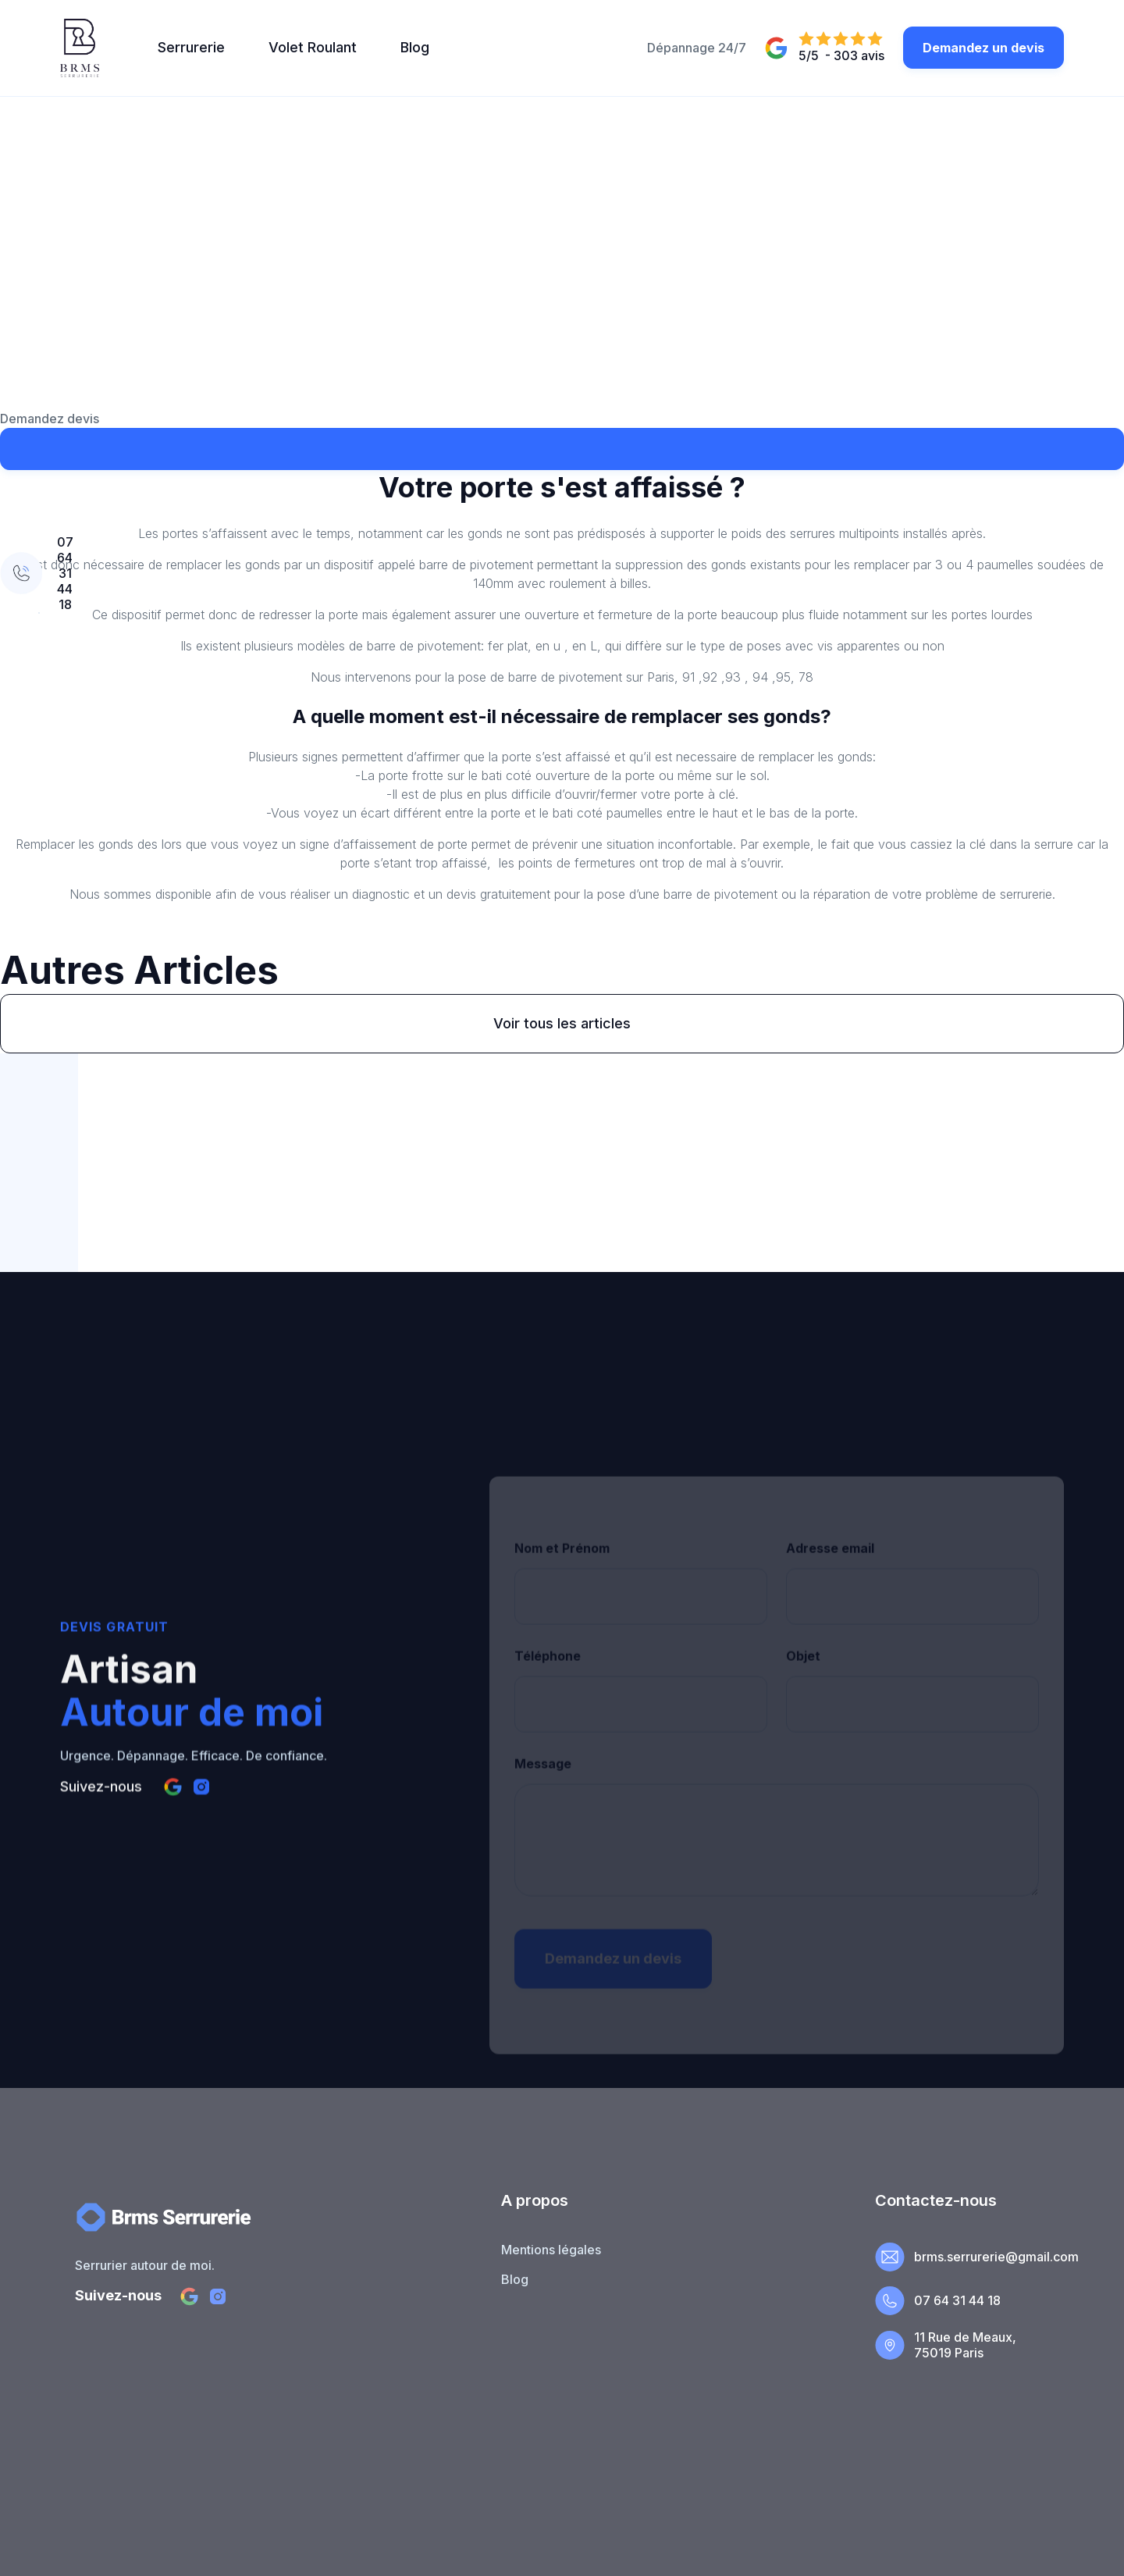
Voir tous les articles (562, 1023)
